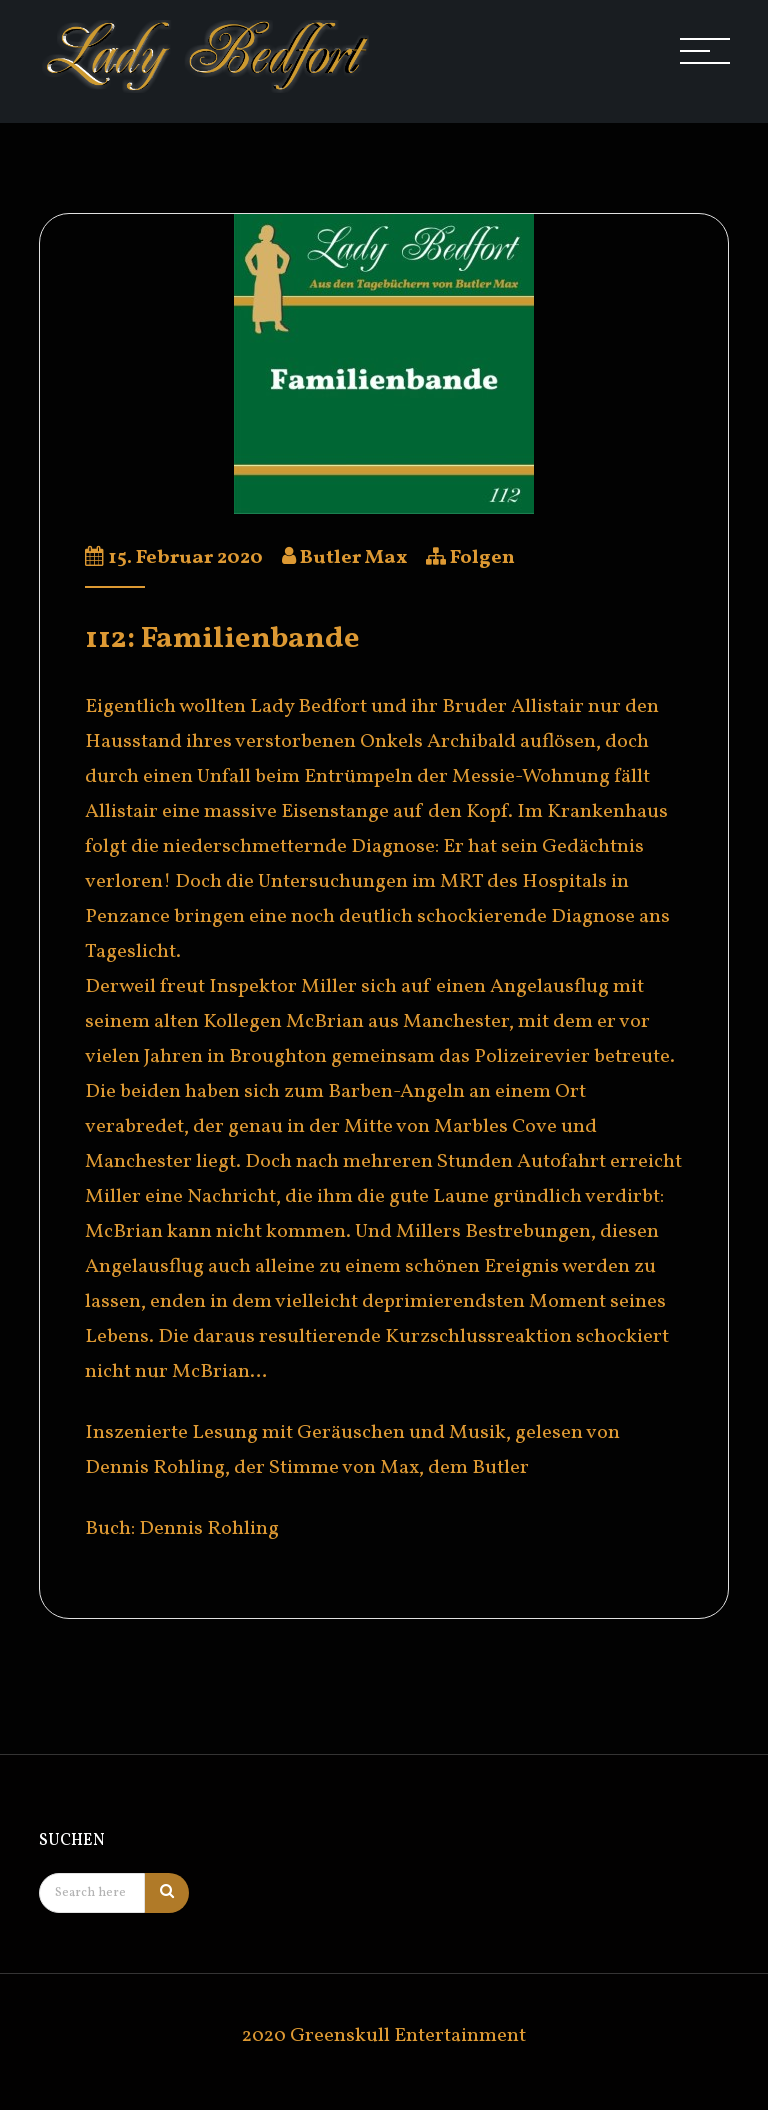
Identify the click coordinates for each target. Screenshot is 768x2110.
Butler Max (353, 558)
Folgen (482, 558)
